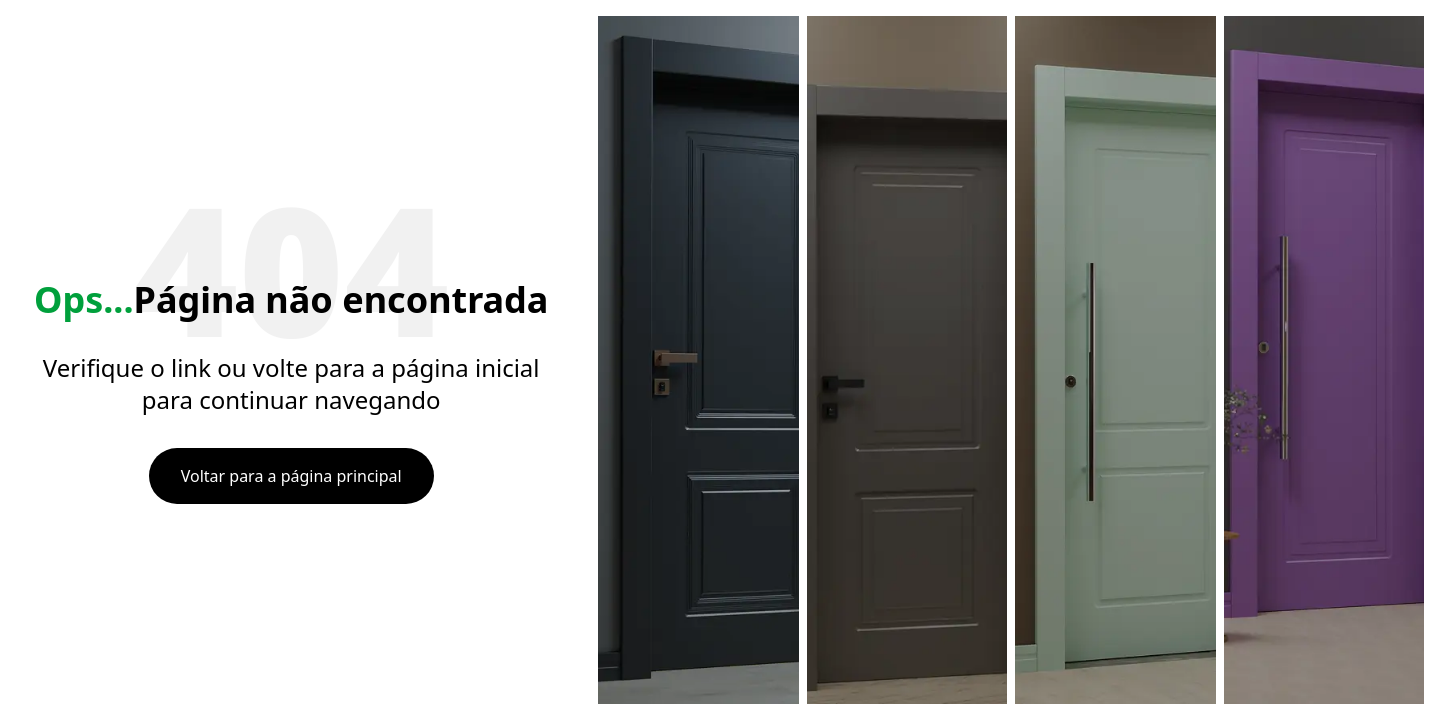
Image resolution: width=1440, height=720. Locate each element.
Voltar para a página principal (291, 476)
